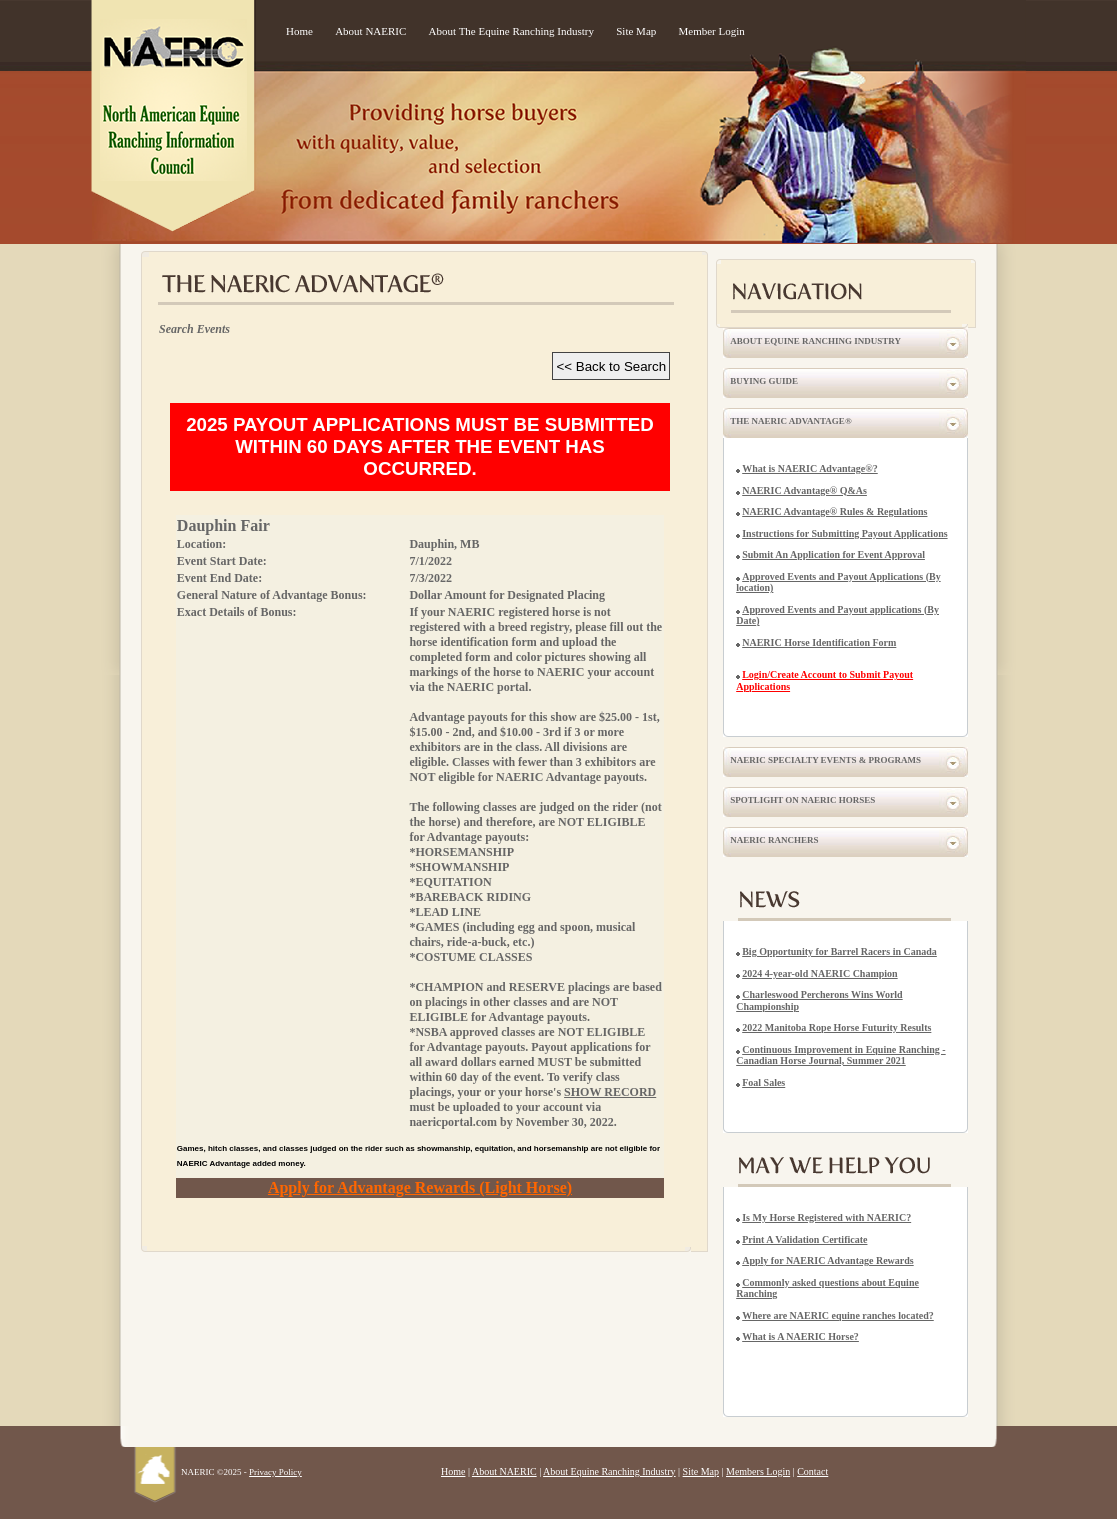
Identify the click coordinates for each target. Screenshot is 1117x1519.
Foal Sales (763, 1082)
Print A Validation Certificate (804, 1239)
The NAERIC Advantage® (790, 421)
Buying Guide (764, 381)
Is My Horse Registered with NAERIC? (826, 1217)
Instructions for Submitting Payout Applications (844, 533)
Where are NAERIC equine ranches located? (838, 1315)
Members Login (758, 1471)
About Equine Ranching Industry (815, 341)
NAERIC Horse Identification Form (819, 642)
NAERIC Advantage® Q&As (804, 490)
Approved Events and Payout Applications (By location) (838, 582)
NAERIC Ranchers (774, 840)
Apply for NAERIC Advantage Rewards (828, 1260)
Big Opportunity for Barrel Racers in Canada (839, 951)
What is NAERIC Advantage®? (810, 468)
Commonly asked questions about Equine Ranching (827, 1288)
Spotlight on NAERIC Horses (802, 800)
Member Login (712, 31)
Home (299, 31)
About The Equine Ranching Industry (511, 31)
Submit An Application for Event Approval (833, 554)
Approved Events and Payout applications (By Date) (837, 615)
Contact (812, 1471)
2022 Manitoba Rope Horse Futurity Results (836, 1027)
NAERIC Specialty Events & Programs (825, 760)
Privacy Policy (275, 1472)
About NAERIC (370, 31)
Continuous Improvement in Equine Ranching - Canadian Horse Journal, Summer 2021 (840, 1055)
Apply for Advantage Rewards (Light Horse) (420, 1187)
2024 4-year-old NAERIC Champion (819, 973)
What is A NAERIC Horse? (800, 1336)
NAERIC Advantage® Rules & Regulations (834, 511)
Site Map (636, 31)
